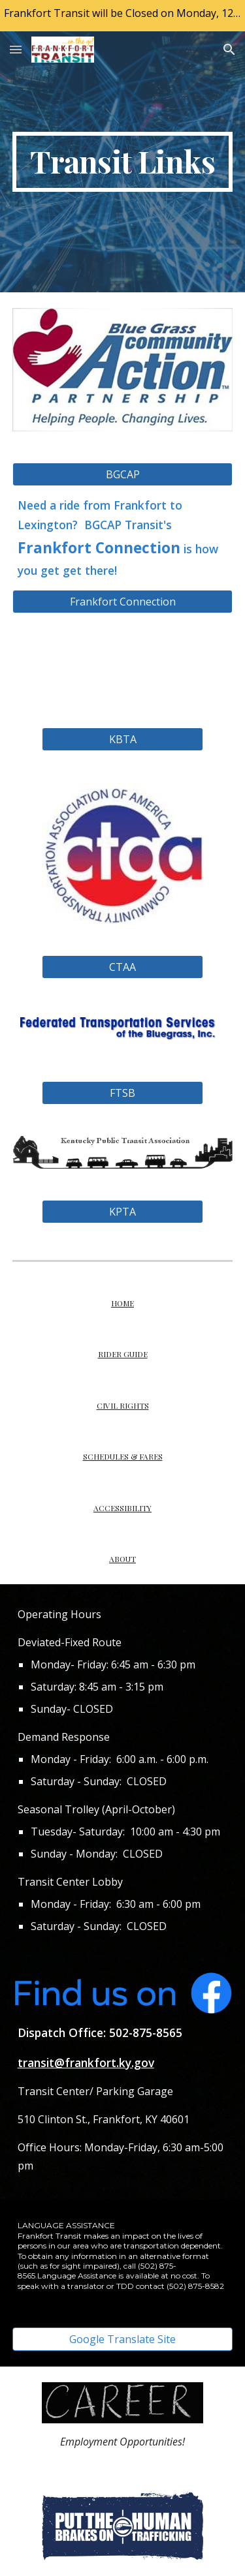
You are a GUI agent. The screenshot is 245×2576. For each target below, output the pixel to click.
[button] (15, 49)
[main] (122, 162)
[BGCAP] (123, 474)
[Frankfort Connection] (123, 601)
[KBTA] (122, 739)
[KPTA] (122, 1211)
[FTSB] (122, 1093)
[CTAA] (122, 967)
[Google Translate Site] (123, 2339)
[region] (122, 15)
